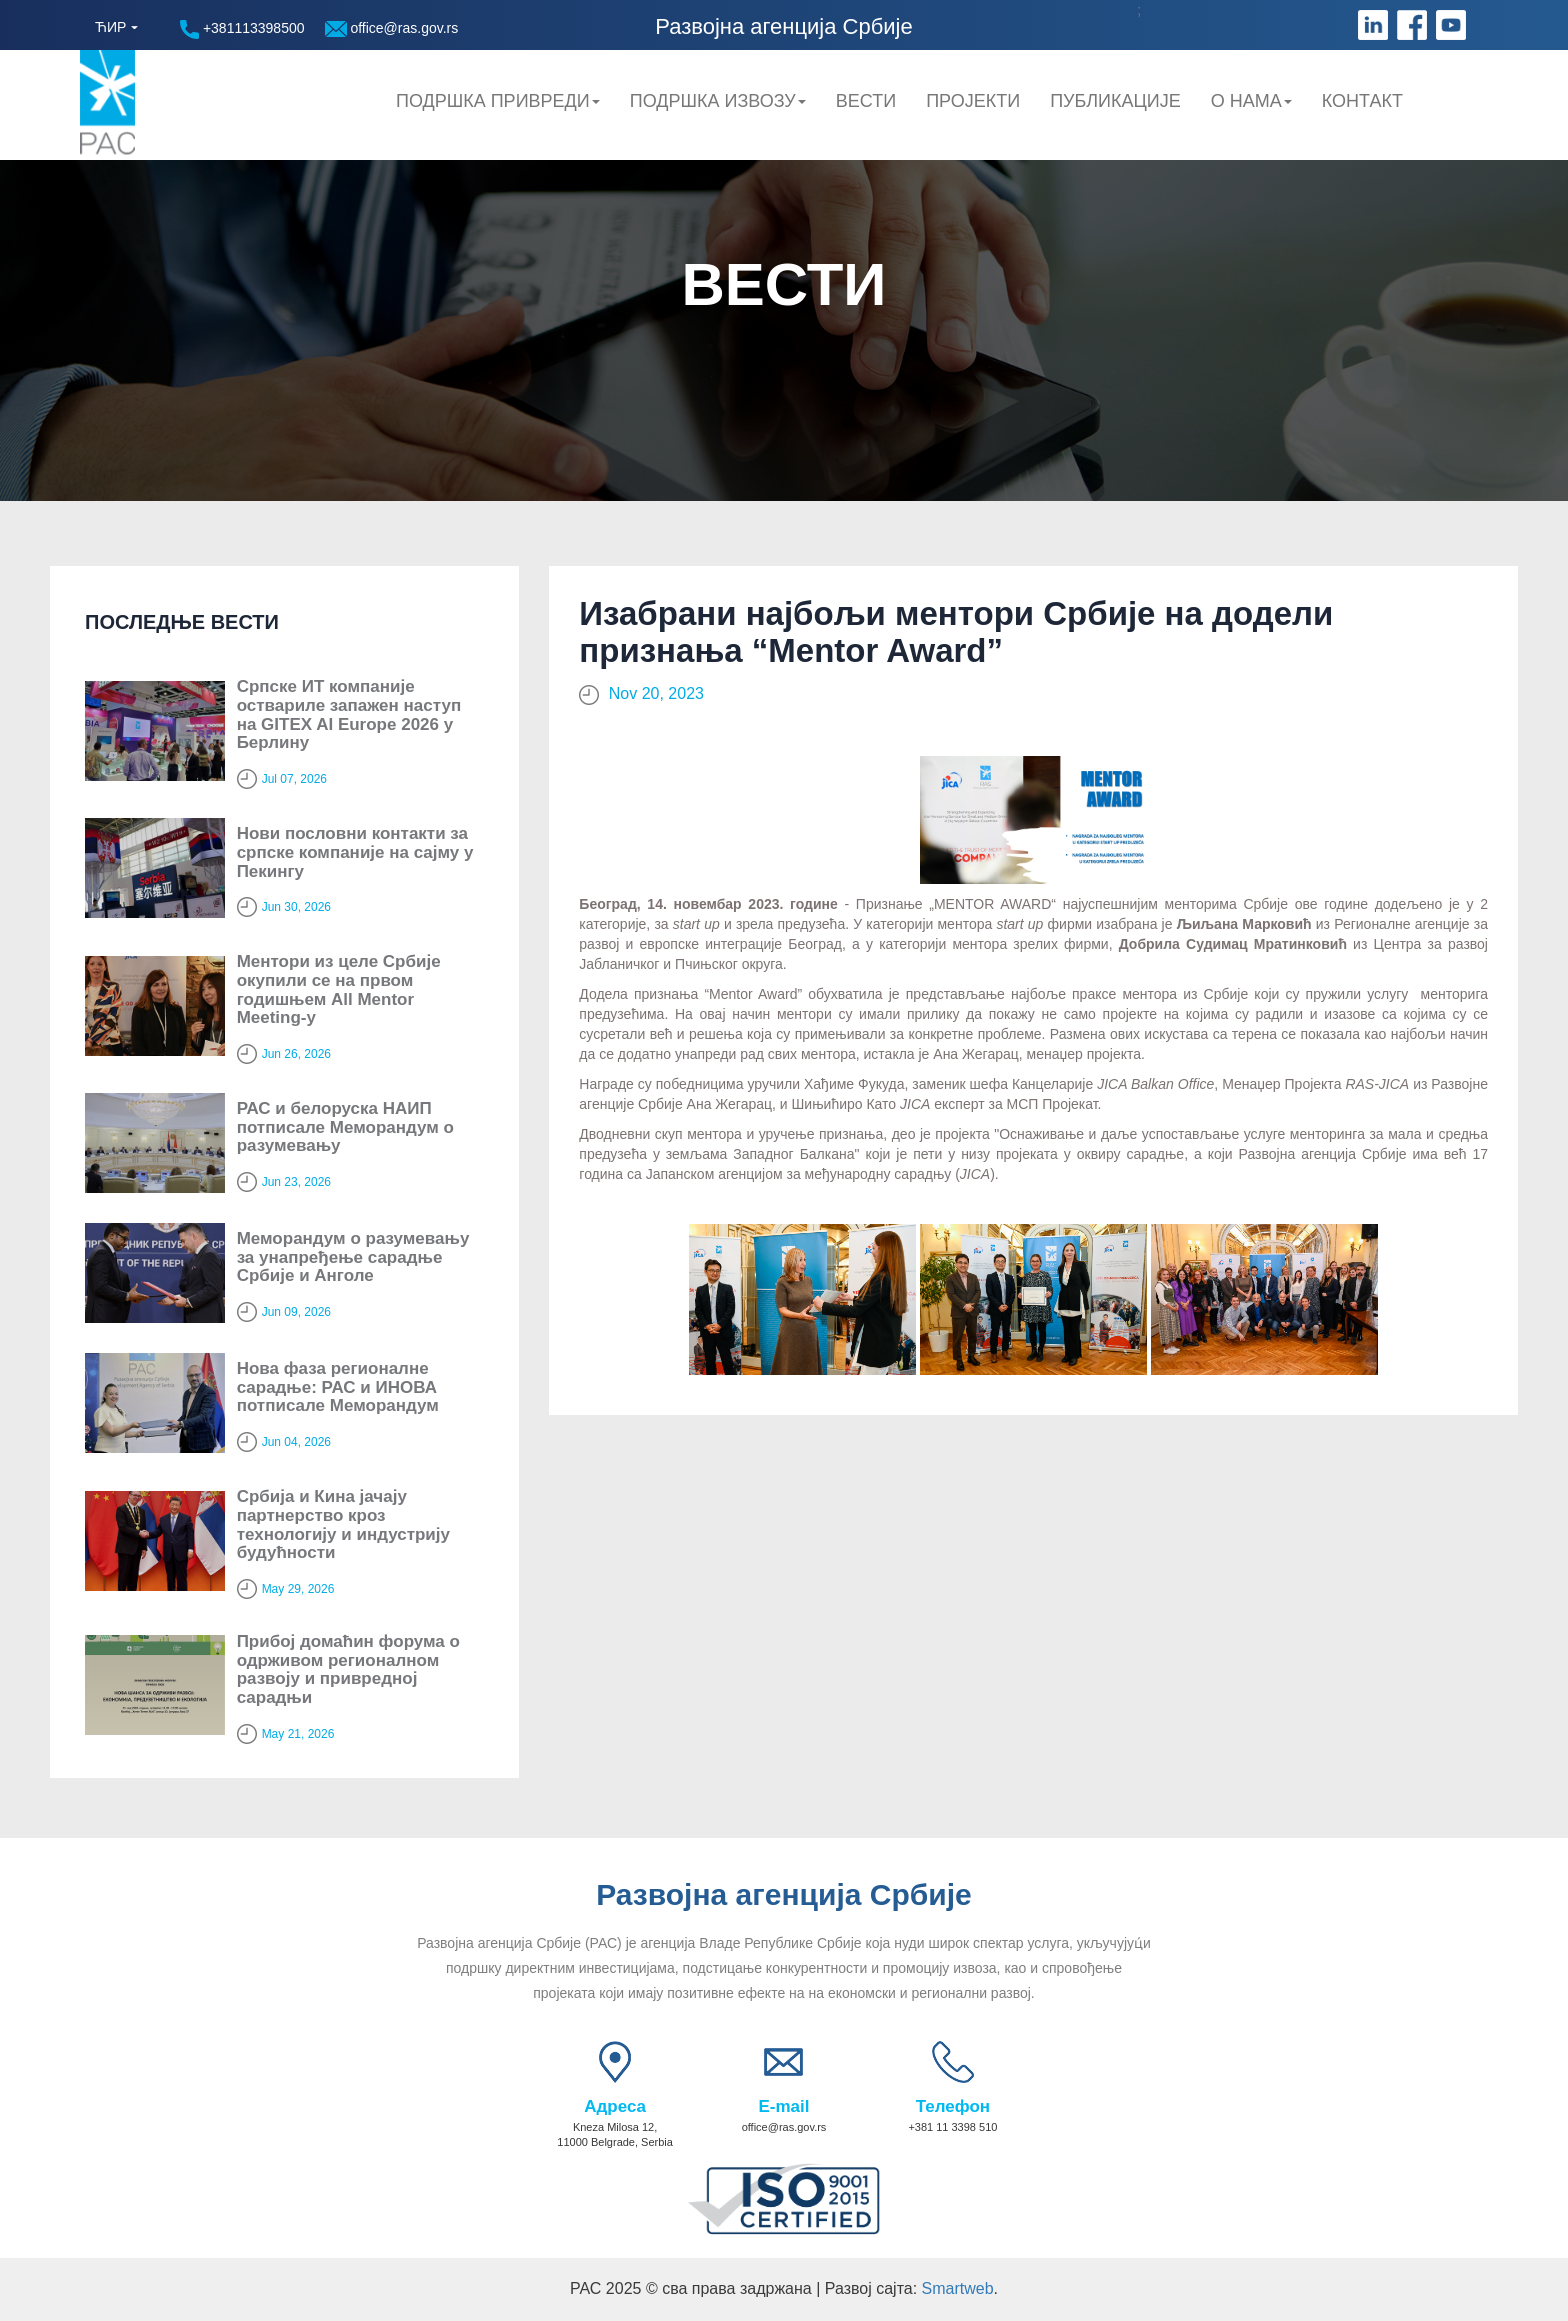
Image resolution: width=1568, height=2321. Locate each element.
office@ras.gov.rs (392, 28)
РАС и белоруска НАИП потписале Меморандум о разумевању (345, 1127)
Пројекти (973, 101)
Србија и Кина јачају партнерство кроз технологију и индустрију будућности (343, 1524)
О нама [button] (1251, 101)
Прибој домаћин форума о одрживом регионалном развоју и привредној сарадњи (348, 1669)
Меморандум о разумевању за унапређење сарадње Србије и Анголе (353, 1257)
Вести (866, 101)
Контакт (1362, 101)
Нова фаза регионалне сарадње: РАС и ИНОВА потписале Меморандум (338, 1387)
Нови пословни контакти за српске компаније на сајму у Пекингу (355, 852)
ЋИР (110, 27)
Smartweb (958, 2288)
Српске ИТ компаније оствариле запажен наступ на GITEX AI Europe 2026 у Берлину (349, 714)
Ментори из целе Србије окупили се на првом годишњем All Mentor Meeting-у (339, 989)
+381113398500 (242, 29)
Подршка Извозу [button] (718, 101)
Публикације (1115, 101)
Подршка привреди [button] (498, 101)
